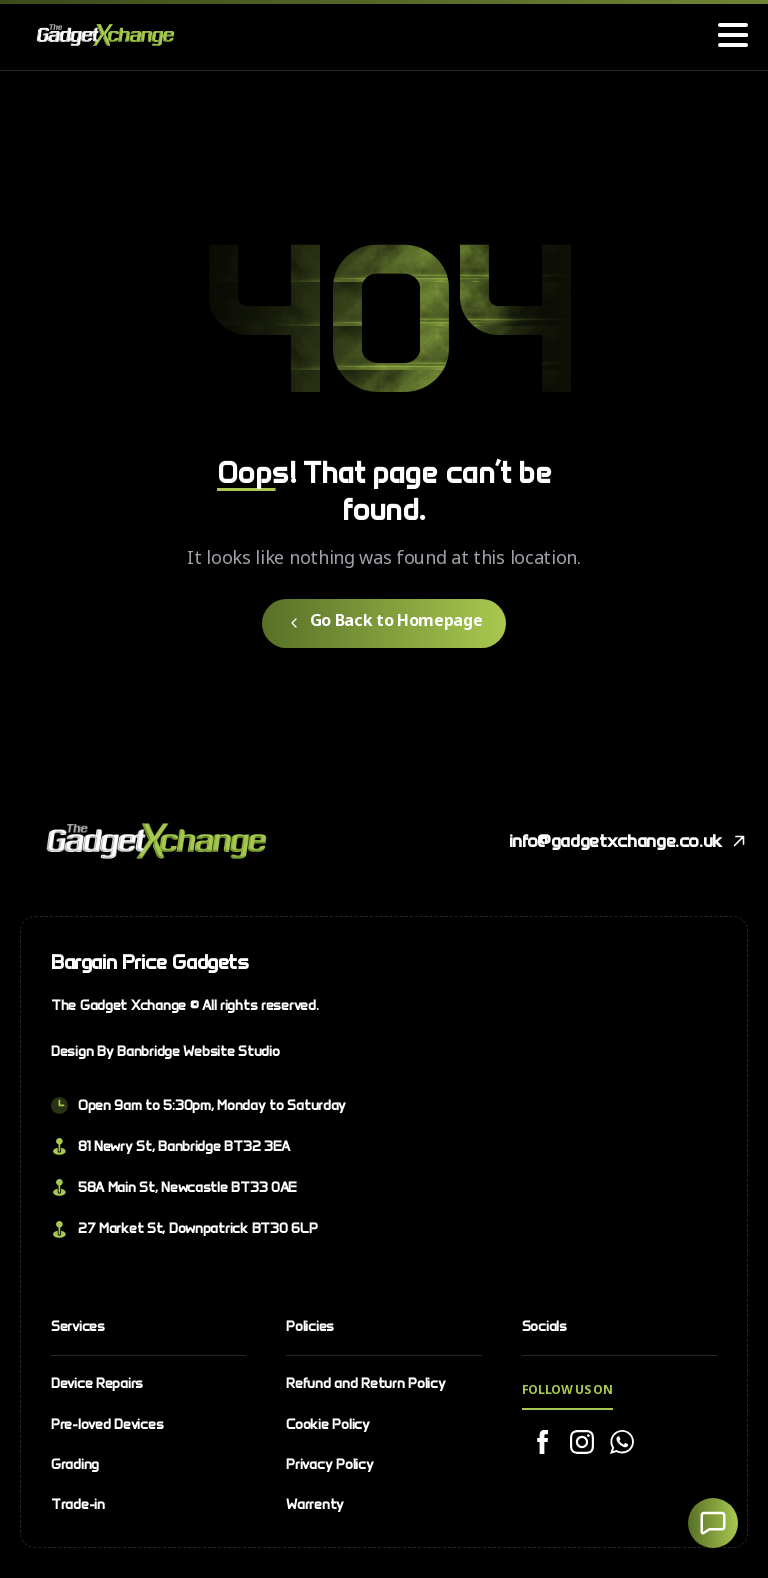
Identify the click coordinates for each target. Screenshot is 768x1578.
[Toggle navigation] (733, 35)
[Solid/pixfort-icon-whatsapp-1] (622, 1443)
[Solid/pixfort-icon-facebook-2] (542, 1443)
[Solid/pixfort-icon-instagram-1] (582, 1443)
